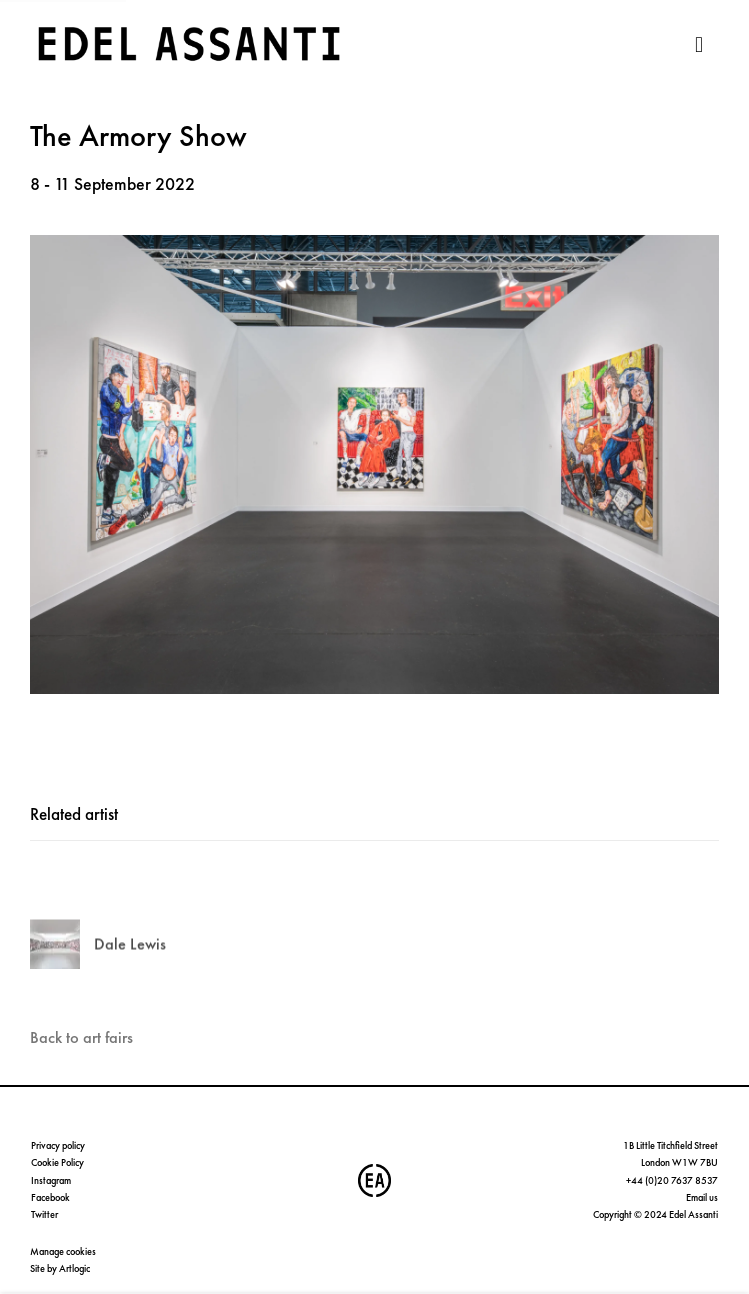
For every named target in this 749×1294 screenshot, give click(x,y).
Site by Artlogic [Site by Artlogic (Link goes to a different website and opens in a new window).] (60, 1268)
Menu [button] (704, 45)
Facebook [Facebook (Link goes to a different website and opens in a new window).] (50, 1197)
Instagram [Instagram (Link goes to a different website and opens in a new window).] (51, 1180)
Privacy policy (58, 1145)
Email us (702, 1197)
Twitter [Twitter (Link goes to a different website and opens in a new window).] (44, 1214)
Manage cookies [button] (63, 1251)
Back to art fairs (81, 1037)
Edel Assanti (190, 44)
